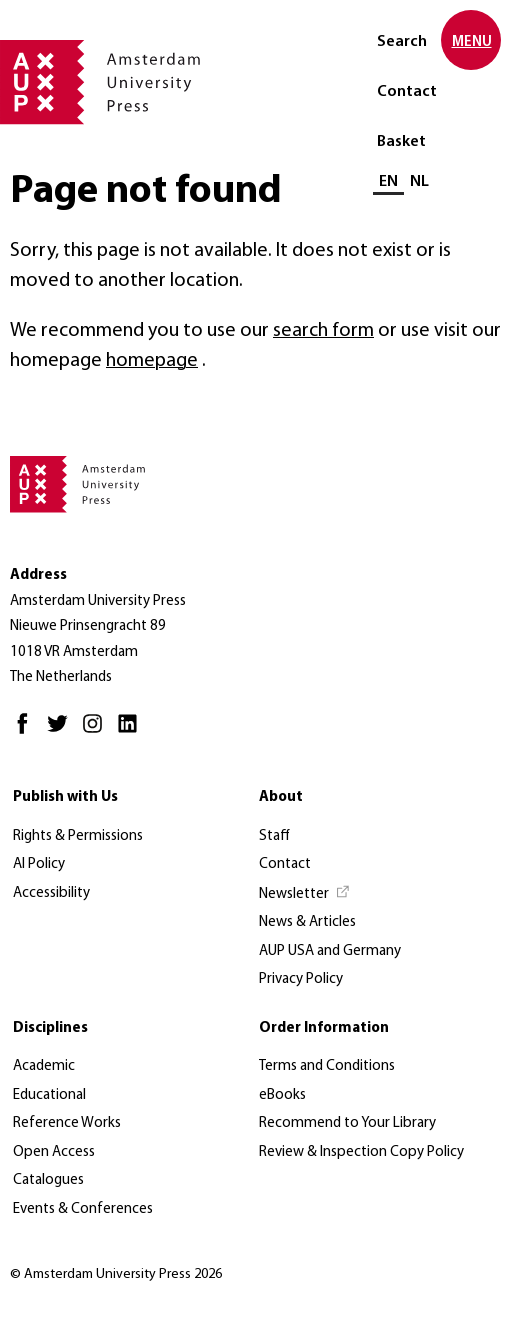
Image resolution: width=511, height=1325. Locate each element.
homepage (152, 361)
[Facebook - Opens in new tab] (27, 732)
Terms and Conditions (327, 1066)
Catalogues (48, 1180)
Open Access (54, 1152)
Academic (44, 1066)
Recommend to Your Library (347, 1123)
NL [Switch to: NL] (419, 182)
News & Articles (307, 922)
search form (323, 331)
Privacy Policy (301, 979)
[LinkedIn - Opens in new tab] (132, 732)
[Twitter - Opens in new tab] (62, 732)
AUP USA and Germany (330, 951)
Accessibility (51, 893)
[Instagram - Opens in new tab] (97, 732)
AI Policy (39, 864)
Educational (49, 1095)
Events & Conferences (83, 1209)
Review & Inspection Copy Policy (361, 1152)
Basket (401, 142)
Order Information (324, 1028)
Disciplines (50, 1028)
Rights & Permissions (78, 836)
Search (402, 42)
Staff (274, 836)
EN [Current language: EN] (388, 182)
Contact (407, 92)
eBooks (282, 1095)
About (281, 797)
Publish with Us (65, 797)
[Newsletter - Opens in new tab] (305, 895)
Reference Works (67, 1123)
